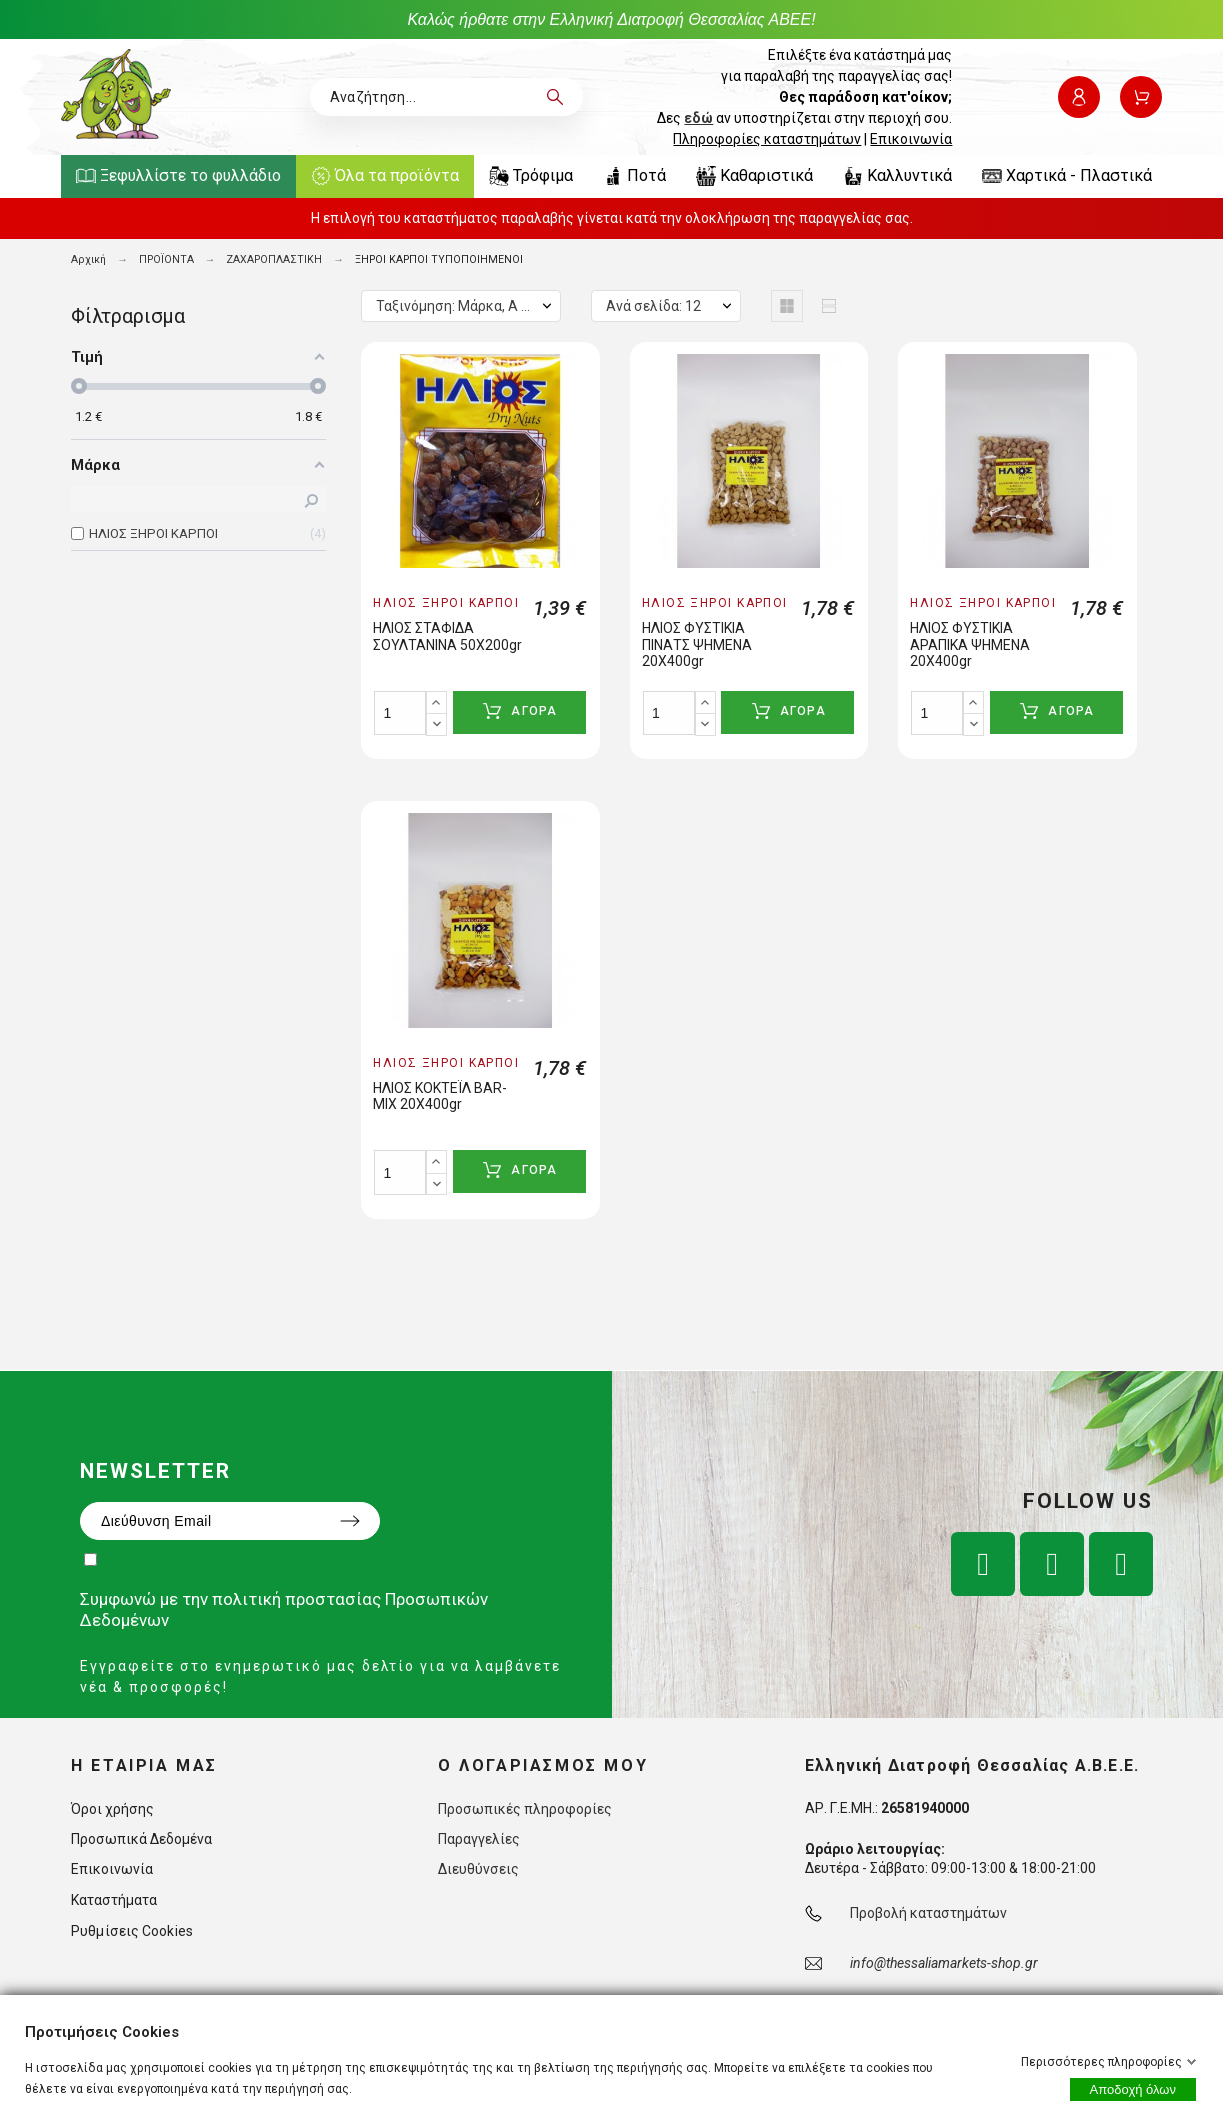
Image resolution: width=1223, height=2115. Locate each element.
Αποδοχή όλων (1133, 2089)
